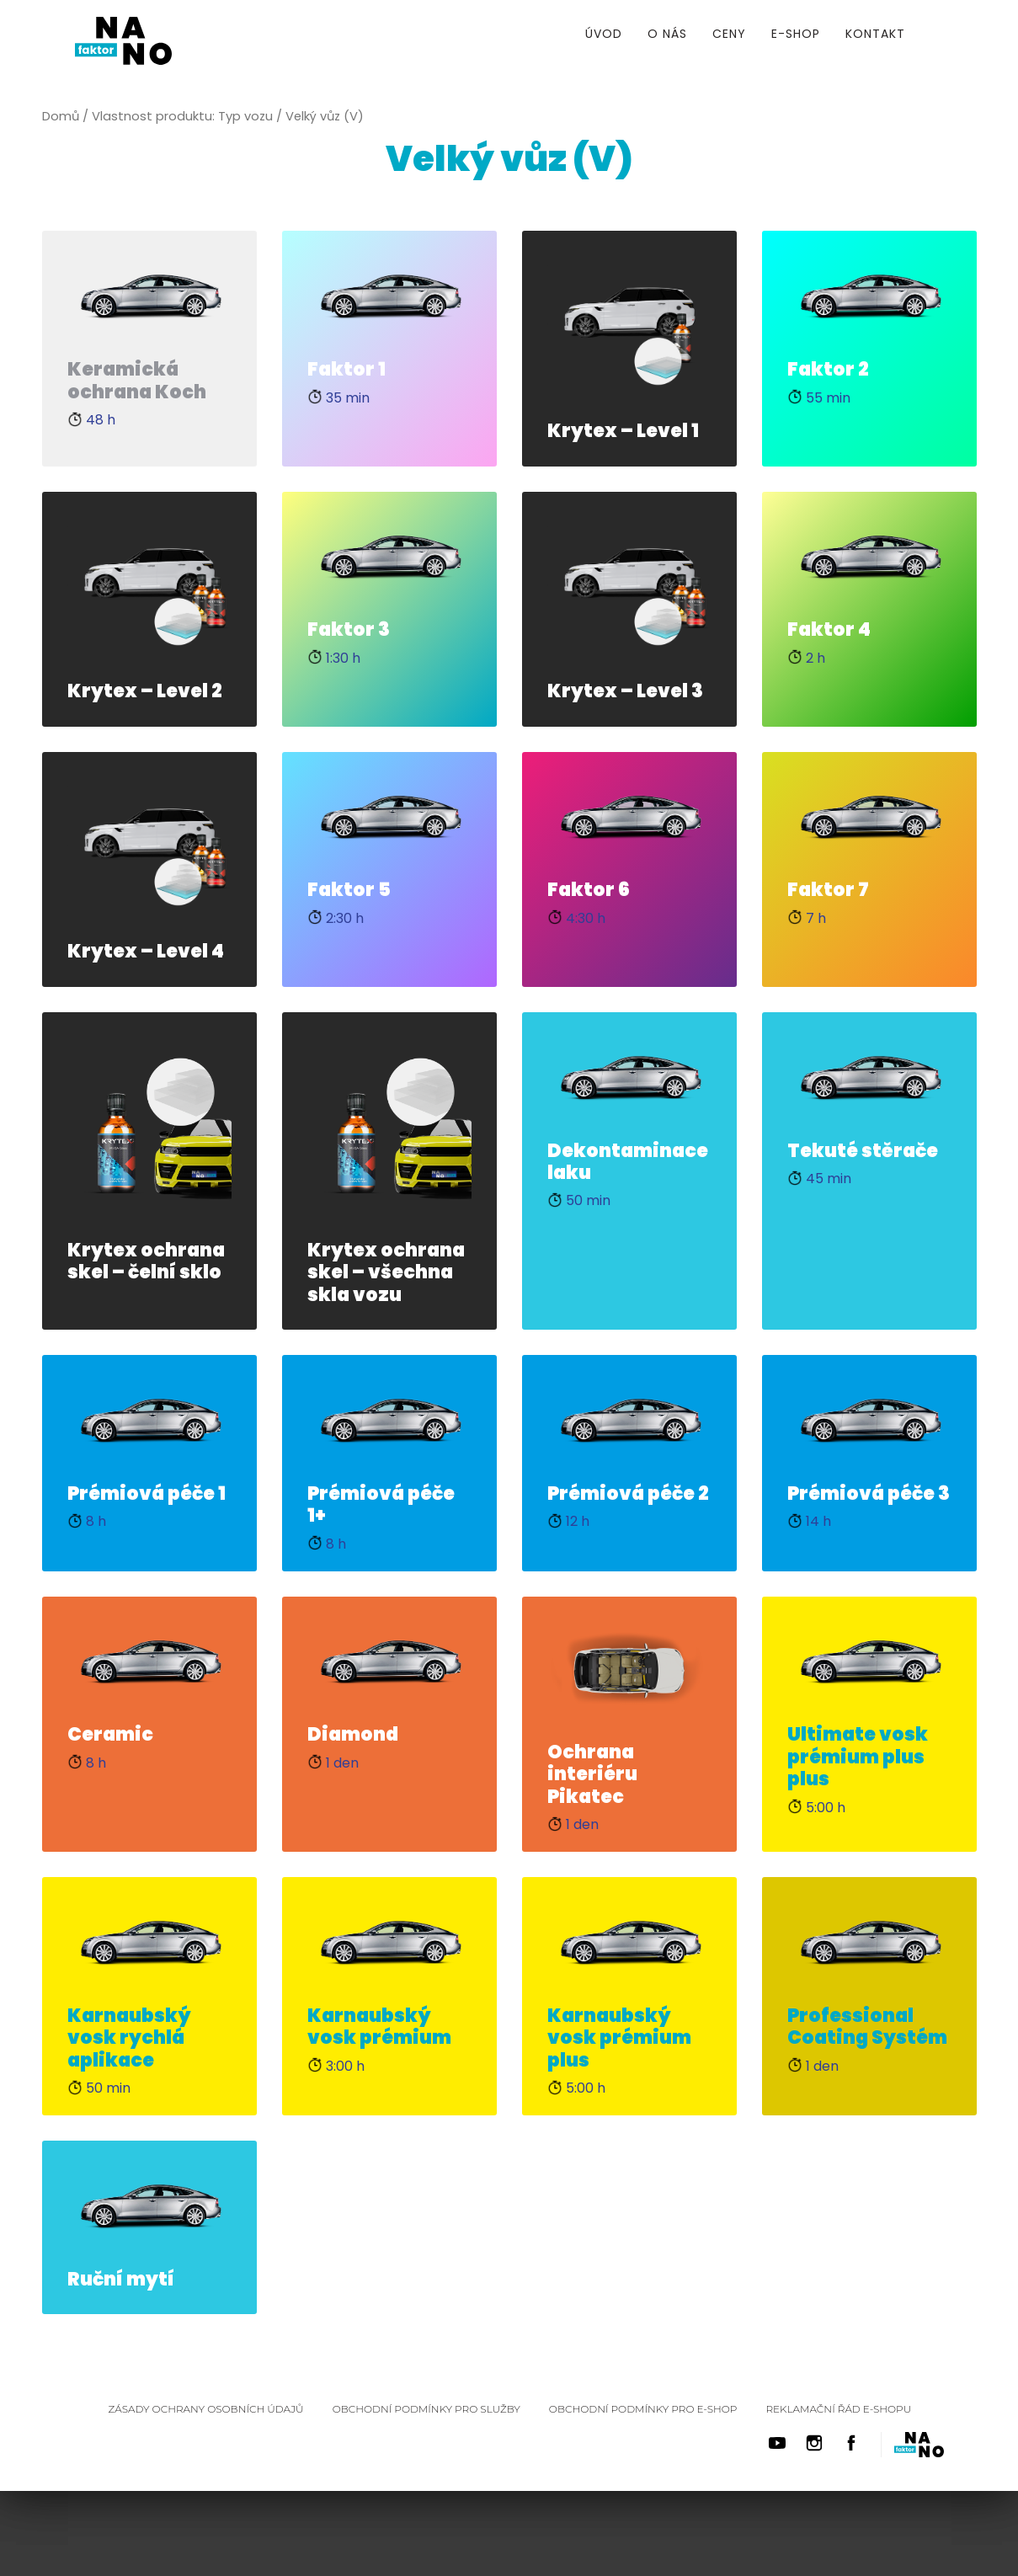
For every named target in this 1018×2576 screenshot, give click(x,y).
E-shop (795, 33)
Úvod (603, 33)
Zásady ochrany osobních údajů (206, 2409)
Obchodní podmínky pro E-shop (643, 2409)
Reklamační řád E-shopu (838, 2409)
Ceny (729, 33)
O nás (667, 33)
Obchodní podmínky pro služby (426, 2409)
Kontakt (875, 33)
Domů (60, 116)
